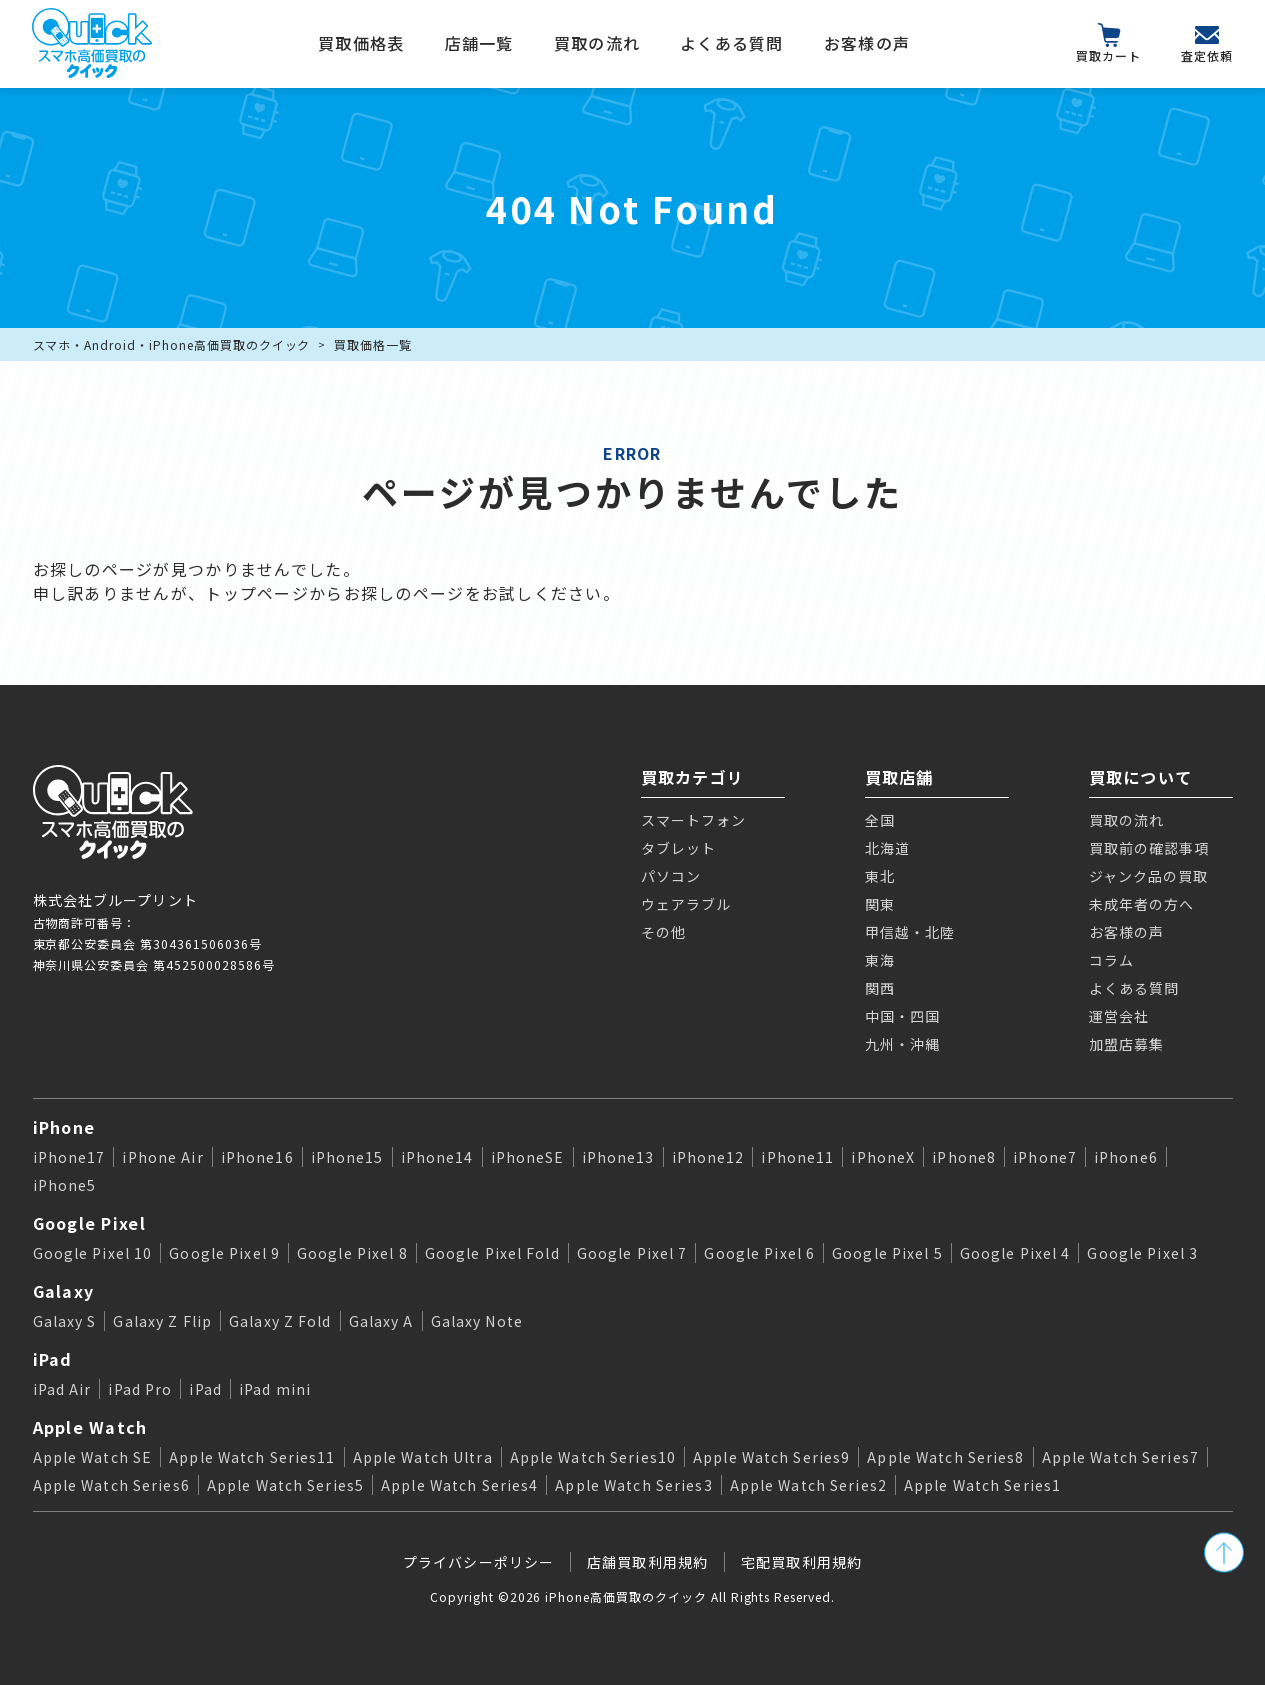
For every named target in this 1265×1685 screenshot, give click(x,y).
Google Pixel (89, 1223)
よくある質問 (732, 43)
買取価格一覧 (373, 344)
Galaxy (64, 1291)
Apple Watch (90, 1427)
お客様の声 (867, 43)
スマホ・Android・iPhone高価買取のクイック (172, 344)
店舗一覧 (479, 43)
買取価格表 (361, 43)
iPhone (64, 1127)
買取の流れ (597, 43)
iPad (53, 1359)
